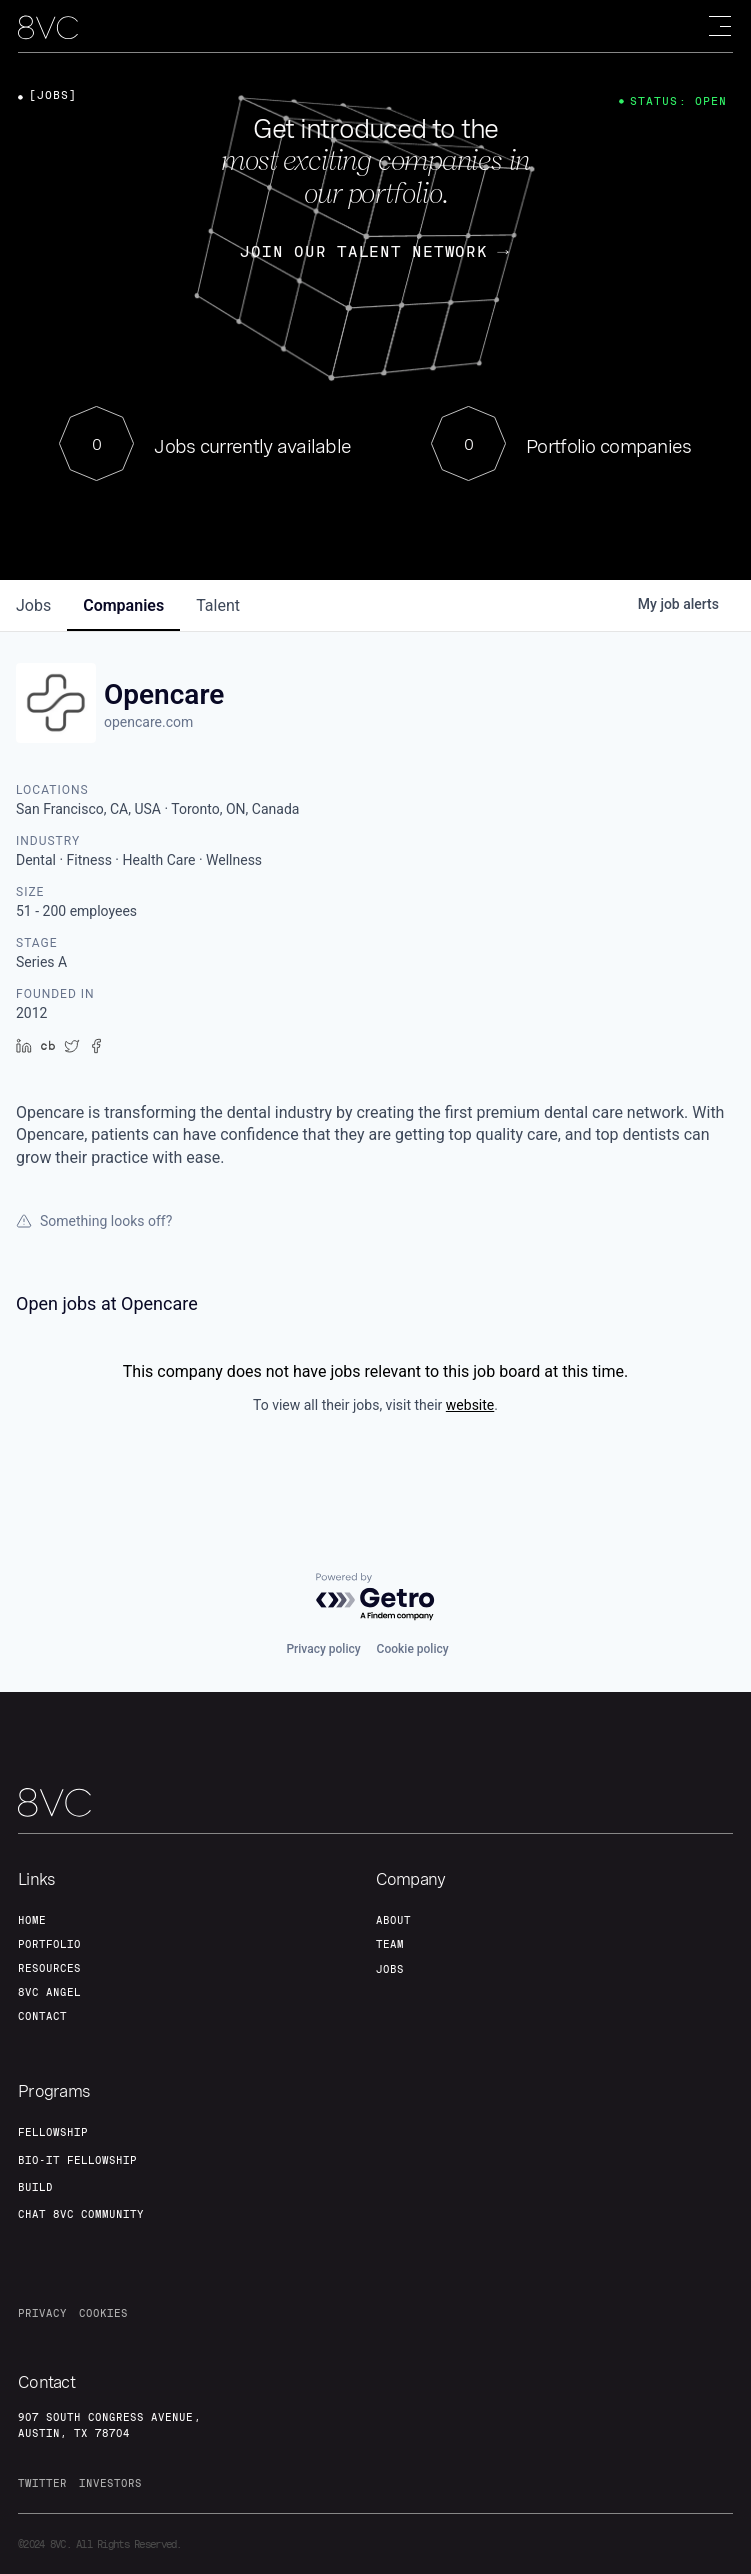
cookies (103, 2313)
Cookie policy (413, 1649)
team (390, 1944)
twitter (42, 2483)
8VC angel (49, 1992)
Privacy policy (323, 1649)
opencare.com (148, 722)
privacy (42, 2313)
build (35, 2187)
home (32, 1920)
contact (42, 2016)
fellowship (53, 2132)
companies (123, 605)
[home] (48, 27)
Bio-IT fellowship (77, 2160)
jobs (33, 605)
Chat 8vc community (81, 2214)
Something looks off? (94, 1221)
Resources (49, 1968)
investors (110, 2483)
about (393, 1920)
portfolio (49, 1944)
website (470, 1405)
